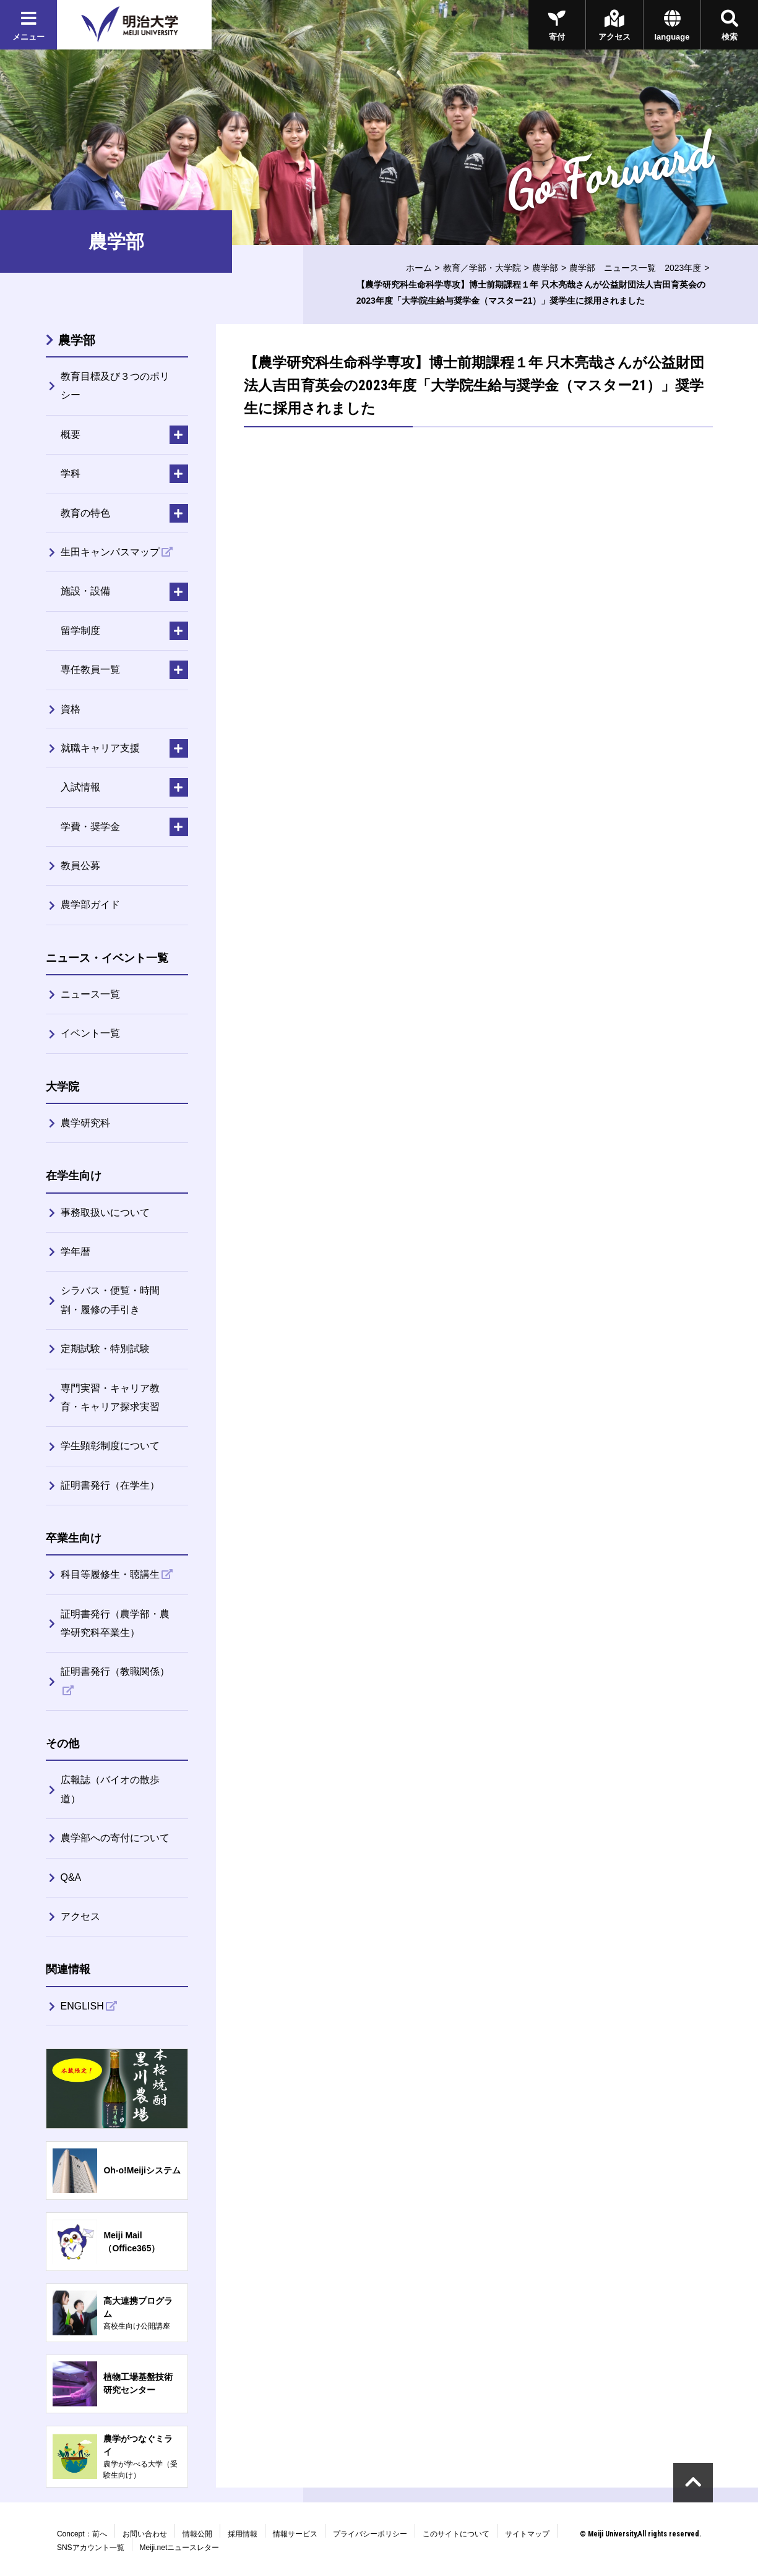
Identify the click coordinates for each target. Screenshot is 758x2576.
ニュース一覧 (90, 994)
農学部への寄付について (115, 1838)
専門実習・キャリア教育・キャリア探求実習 (110, 1397)
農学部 (545, 268)
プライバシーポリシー (370, 2534)
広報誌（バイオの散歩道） (110, 1789)
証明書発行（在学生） (110, 1485)
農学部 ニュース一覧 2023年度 (635, 268)
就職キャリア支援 (100, 748)
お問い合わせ (145, 2534)
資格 (70, 709)
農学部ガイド (90, 904)
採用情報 (242, 2534)
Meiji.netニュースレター (180, 2547)
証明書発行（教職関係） (115, 1671)
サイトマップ (527, 2534)
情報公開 (197, 2534)
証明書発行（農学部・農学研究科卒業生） (115, 1623)
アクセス (80, 1916)
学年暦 (75, 1251)
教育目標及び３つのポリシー (115, 385)
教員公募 (80, 865)
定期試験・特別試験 (105, 1348)
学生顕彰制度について (110, 1445)
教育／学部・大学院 (482, 268)
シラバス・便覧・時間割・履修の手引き (110, 1299)
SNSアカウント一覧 (90, 2547)
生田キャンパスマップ (110, 552)
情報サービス (295, 2534)
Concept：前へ (82, 2534)
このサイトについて (456, 2534)
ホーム (419, 268)
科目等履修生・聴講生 (110, 1574)
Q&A (71, 1877)
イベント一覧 (90, 1033)
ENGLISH (82, 2006)
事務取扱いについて (105, 1212)
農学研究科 (85, 1123)
